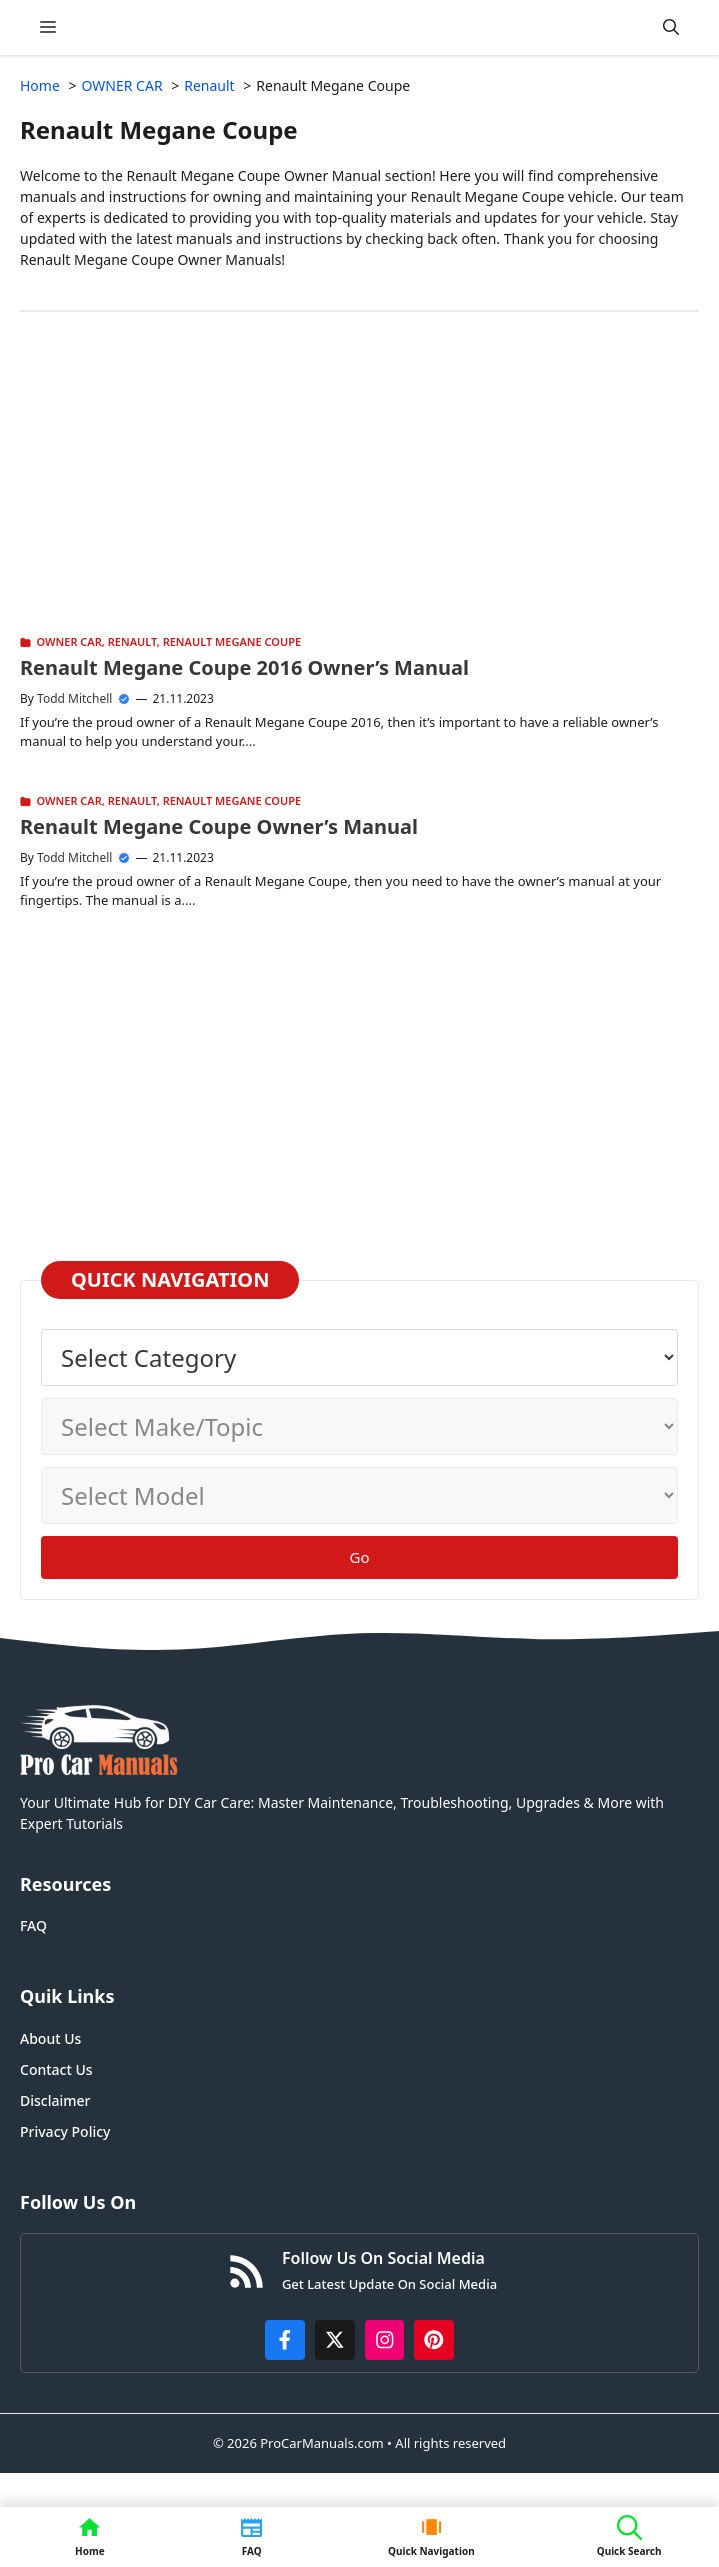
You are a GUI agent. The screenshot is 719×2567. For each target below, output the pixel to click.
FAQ (33, 1925)
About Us (50, 2038)
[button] (671, 27)
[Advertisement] (359, 492)
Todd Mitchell (74, 698)
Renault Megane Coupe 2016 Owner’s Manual (244, 667)
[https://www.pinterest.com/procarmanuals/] (434, 2340)
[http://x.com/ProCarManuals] (335, 2340)
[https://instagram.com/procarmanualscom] (385, 2340)
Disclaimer (55, 2100)
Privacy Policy (65, 2131)
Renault (132, 641)
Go (360, 1557)
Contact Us (56, 2069)
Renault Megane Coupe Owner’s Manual (219, 826)
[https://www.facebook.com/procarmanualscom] (285, 2340)
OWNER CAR (69, 641)
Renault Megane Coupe (232, 641)
